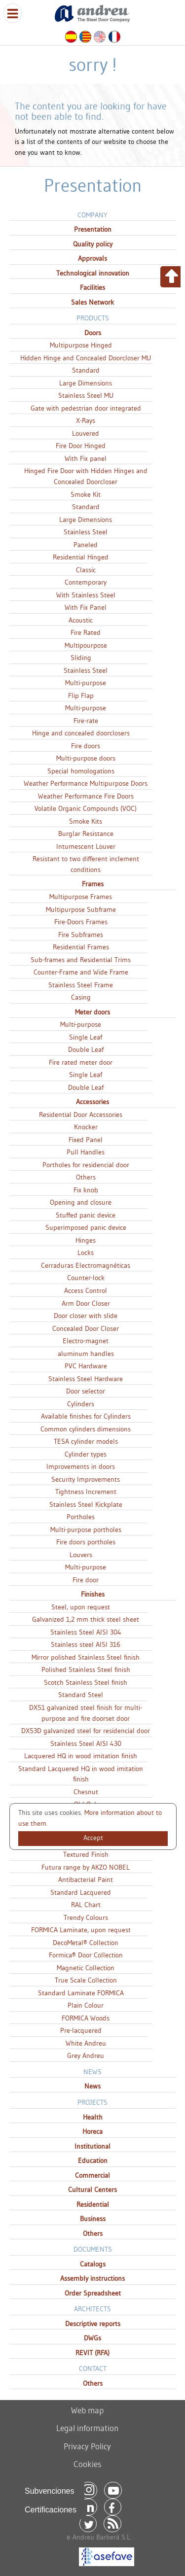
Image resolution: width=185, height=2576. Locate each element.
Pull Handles (86, 1152)
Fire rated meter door (80, 1062)
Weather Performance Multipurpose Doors (86, 783)
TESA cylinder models (86, 1441)
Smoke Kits (85, 821)
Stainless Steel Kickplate (85, 1504)
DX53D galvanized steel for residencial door (85, 1730)
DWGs (92, 2337)
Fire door (86, 1579)
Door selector (85, 1391)
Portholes (81, 1516)
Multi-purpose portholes (85, 1529)
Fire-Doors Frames (81, 921)
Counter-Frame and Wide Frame (81, 972)
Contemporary (86, 582)
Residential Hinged (81, 557)
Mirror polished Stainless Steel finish (86, 1657)
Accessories (92, 1101)
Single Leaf (85, 1037)
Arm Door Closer (86, 1303)
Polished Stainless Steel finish (85, 1669)
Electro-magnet (86, 1340)
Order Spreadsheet (93, 2293)
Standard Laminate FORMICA (81, 1992)
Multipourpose (86, 645)
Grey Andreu (85, 2055)
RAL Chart (86, 1904)
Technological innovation (92, 273)
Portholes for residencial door (85, 1164)
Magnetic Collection (85, 1967)
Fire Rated (86, 632)
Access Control (85, 1290)
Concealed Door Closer (85, 1328)
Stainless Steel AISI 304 (85, 1632)
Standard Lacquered (80, 1892)
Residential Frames (81, 946)
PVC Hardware (86, 1365)
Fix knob (86, 1189)
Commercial (92, 2175)
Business (93, 2218)
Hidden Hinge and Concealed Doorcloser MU (85, 357)
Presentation (92, 229)
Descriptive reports (92, 2323)
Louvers (81, 1554)
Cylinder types (86, 1454)
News (92, 2086)
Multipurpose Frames (80, 896)
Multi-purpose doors (85, 758)
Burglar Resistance (85, 833)
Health (93, 2117)
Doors (92, 332)
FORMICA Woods (86, 2018)
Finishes (93, 1594)
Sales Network (92, 302)
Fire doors (85, 745)
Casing (81, 997)
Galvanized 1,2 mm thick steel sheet (85, 1619)
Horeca (92, 2131)
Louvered (85, 433)
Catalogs (93, 2264)
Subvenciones (49, 2491)
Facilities (92, 287)
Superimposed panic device (85, 1227)
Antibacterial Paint (85, 1879)
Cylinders (80, 1403)
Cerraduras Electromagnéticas (85, 1265)
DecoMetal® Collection (85, 1942)
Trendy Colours (86, 1917)
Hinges (85, 1240)
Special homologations (80, 770)
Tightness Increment (85, 1491)
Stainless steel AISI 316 (85, 1644)
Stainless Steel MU (85, 395)
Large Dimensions (85, 383)
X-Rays (85, 420)
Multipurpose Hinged (81, 345)
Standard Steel (80, 1694)
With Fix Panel (86, 607)
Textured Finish (86, 1854)
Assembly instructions (92, 2278)
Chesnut (86, 1791)
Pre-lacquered (81, 2030)
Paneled (86, 544)
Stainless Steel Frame (80, 984)
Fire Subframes (80, 934)
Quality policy (92, 244)
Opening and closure (80, 1202)
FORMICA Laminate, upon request (81, 1929)
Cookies (87, 2464)
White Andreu (86, 2043)
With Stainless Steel (85, 595)
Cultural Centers (92, 2189)
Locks (85, 1252)
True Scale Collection (86, 1980)
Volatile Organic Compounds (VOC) (86, 808)
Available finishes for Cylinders (86, 1416)
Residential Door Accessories (80, 1114)
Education (93, 2160)
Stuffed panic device (85, 1215)
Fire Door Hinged (81, 445)
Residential (92, 2204)
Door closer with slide (85, 1315)
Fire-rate (86, 720)
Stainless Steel (86, 531)
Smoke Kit (86, 494)
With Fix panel (86, 458)
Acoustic (81, 620)
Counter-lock (86, 1277)
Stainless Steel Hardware (85, 1378)
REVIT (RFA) (92, 2352)
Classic (86, 569)
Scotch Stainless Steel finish (85, 1682)
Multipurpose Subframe (81, 909)
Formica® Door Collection (86, 1954)
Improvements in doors (80, 1466)
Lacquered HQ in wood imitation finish (80, 1755)
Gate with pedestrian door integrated (86, 408)
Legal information (87, 2428)
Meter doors (92, 1012)
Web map (87, 2410)
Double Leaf (86, 1049)
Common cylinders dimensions (85, 1429)
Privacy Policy (87, 2446)
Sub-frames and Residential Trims (81, 959)
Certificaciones (50, 2510)
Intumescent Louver (85, 846)
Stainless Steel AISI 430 (85, 1743)
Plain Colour (86, 2005)
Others (86, 1177)
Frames (93, 883)
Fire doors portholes (85, 1541)
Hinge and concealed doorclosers (81, 733)
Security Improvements (85, 1479)
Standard (86, 370)
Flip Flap (81, 695)
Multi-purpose (85, 682)
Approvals (92, 258)
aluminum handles (86, 1353)
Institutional (92, 2146)
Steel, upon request (80, 1606)
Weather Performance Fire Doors (86, 796)
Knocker (86, 1126)
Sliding (81, 657)
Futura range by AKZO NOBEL (85, 1867)
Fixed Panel (86, 1139)
